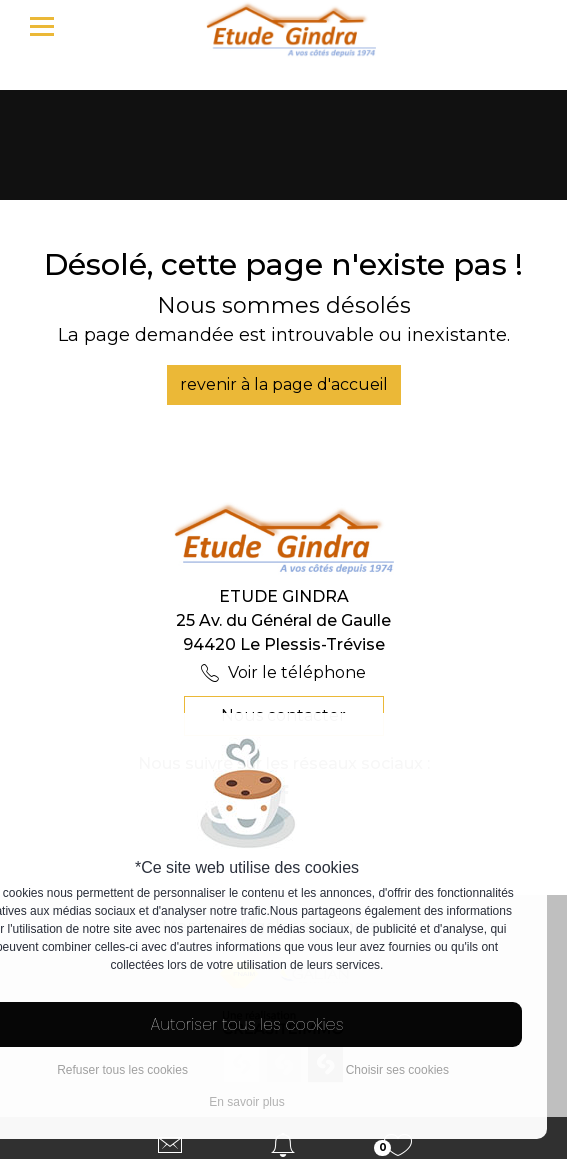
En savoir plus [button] (246, 1102)
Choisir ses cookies (397, 1070)
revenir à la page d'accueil (284, 384)
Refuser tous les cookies (122, 1070)
